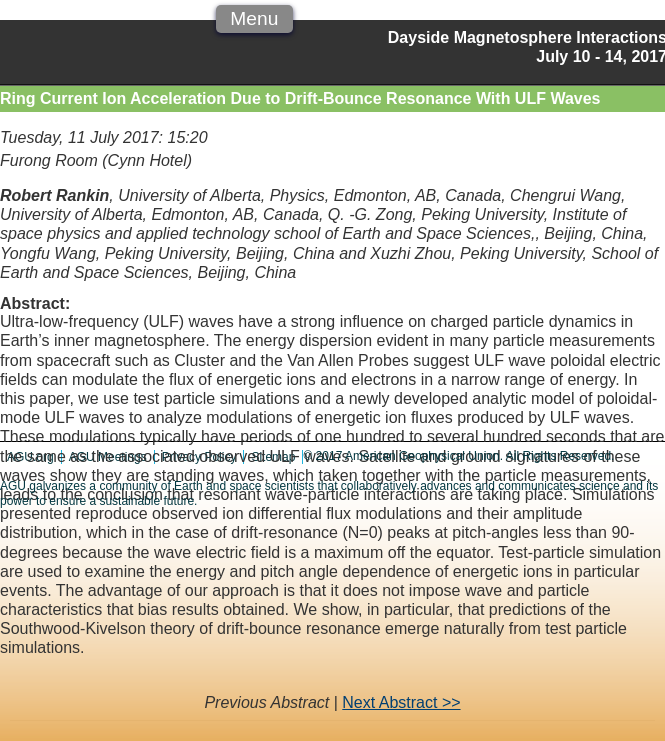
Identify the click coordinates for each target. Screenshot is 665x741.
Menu (254, 18)
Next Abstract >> (401, 702)
